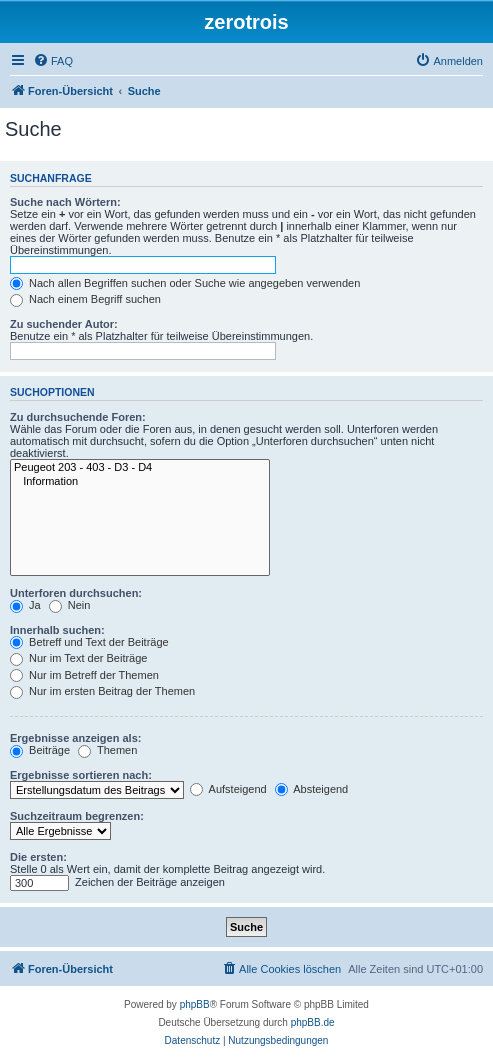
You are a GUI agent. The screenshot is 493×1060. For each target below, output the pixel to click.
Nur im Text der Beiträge (78, 658)
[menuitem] (53, 61)
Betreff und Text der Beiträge (89, 642)
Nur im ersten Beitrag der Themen (102, 691)
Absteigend (312, 789)
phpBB (195, 1004)
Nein (70, 605)
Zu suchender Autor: (64, 324)
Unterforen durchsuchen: (76, 593)
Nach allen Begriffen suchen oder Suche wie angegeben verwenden (185, 283)
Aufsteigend (228, 789)
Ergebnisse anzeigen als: (75, 738)
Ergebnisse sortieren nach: (81, 775)
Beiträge (40, 750)
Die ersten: (38, 857)
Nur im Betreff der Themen (84, 675)
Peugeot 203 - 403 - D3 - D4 (140, 468)
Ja (25, 605)
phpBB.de (313, 1022)
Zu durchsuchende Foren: (78, 417)
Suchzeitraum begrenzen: (77, 816)
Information (140, 482)
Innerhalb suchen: (57, 630)
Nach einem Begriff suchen (85, 299)
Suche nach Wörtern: (65, 202)
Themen (107, 750)
